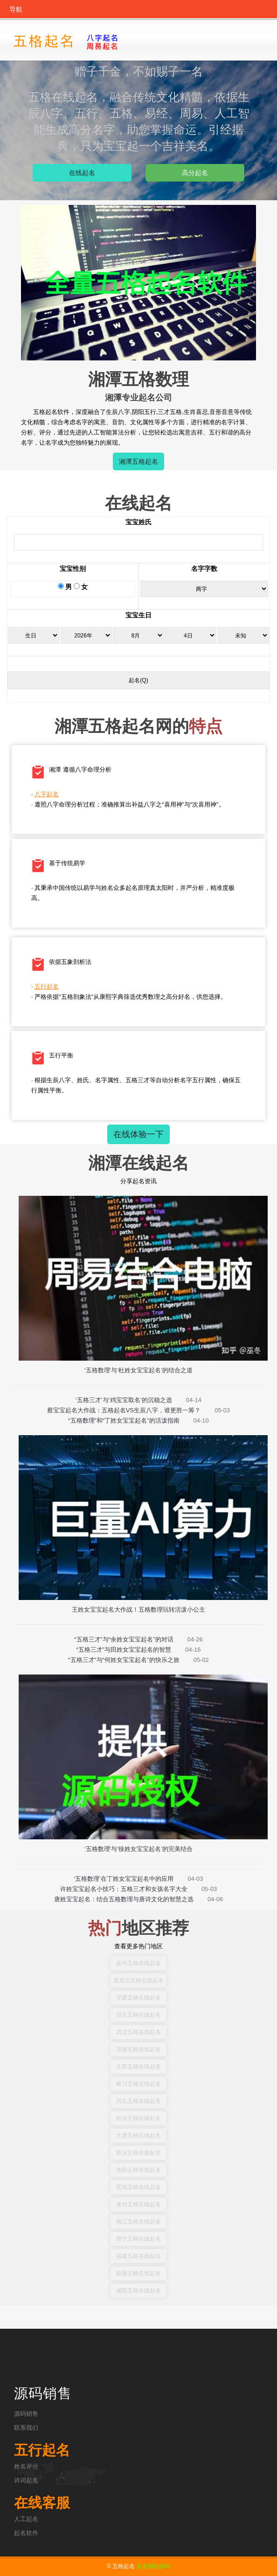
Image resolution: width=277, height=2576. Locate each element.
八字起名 (51, 794)
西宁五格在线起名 (138, 2239)
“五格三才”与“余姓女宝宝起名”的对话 (123, 1639)
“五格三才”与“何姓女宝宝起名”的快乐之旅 (123, 1659)
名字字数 (204, 568)
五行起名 (51, 986)
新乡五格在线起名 (138, 2152)
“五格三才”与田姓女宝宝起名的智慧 (124, 1649)
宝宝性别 (73, 568)
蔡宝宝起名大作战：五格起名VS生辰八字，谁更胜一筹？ (124, 1410)
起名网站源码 (153, 2566)
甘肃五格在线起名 (138, 1997)
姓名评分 (26, 2466)
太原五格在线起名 (138, 2135)
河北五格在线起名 (138, 2101)
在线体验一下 (138, 1134)
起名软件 (26, 2532)
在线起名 (82, 172)
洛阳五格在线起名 (138, 2170)
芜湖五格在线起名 (138, 2187)
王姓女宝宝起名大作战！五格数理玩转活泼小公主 (138, 1609)
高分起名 (195, 172)
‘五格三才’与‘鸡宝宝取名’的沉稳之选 (124, 1399)
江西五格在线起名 (138, 2066)
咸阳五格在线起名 (138, 2290)
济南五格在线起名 (138, 2049)
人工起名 (26, 2518)
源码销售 (26, 2413)
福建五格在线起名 (138, 2256)
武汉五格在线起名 (138, 2032)
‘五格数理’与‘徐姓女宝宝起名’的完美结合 (138, 1848)
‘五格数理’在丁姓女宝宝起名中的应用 (123, 1878)
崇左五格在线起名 (138, 2015)
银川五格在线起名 (138, 2084)
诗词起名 (26, 2480)
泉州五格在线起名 (138, 1963)
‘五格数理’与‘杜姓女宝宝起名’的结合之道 (138, 1370)
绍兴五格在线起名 (138, 2118)
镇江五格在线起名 (138, 2221)
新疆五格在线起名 (138, 2273)
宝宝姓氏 (138, 522)
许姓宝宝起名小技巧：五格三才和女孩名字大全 (123, 1888)
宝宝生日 (138, 615)
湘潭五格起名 (138, 461)
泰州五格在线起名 (138, 2204)
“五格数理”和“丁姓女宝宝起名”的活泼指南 (123, 1420)
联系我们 (26, 2427)
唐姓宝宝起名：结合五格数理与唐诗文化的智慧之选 (124, 1899)
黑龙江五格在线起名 (138, 1980)
